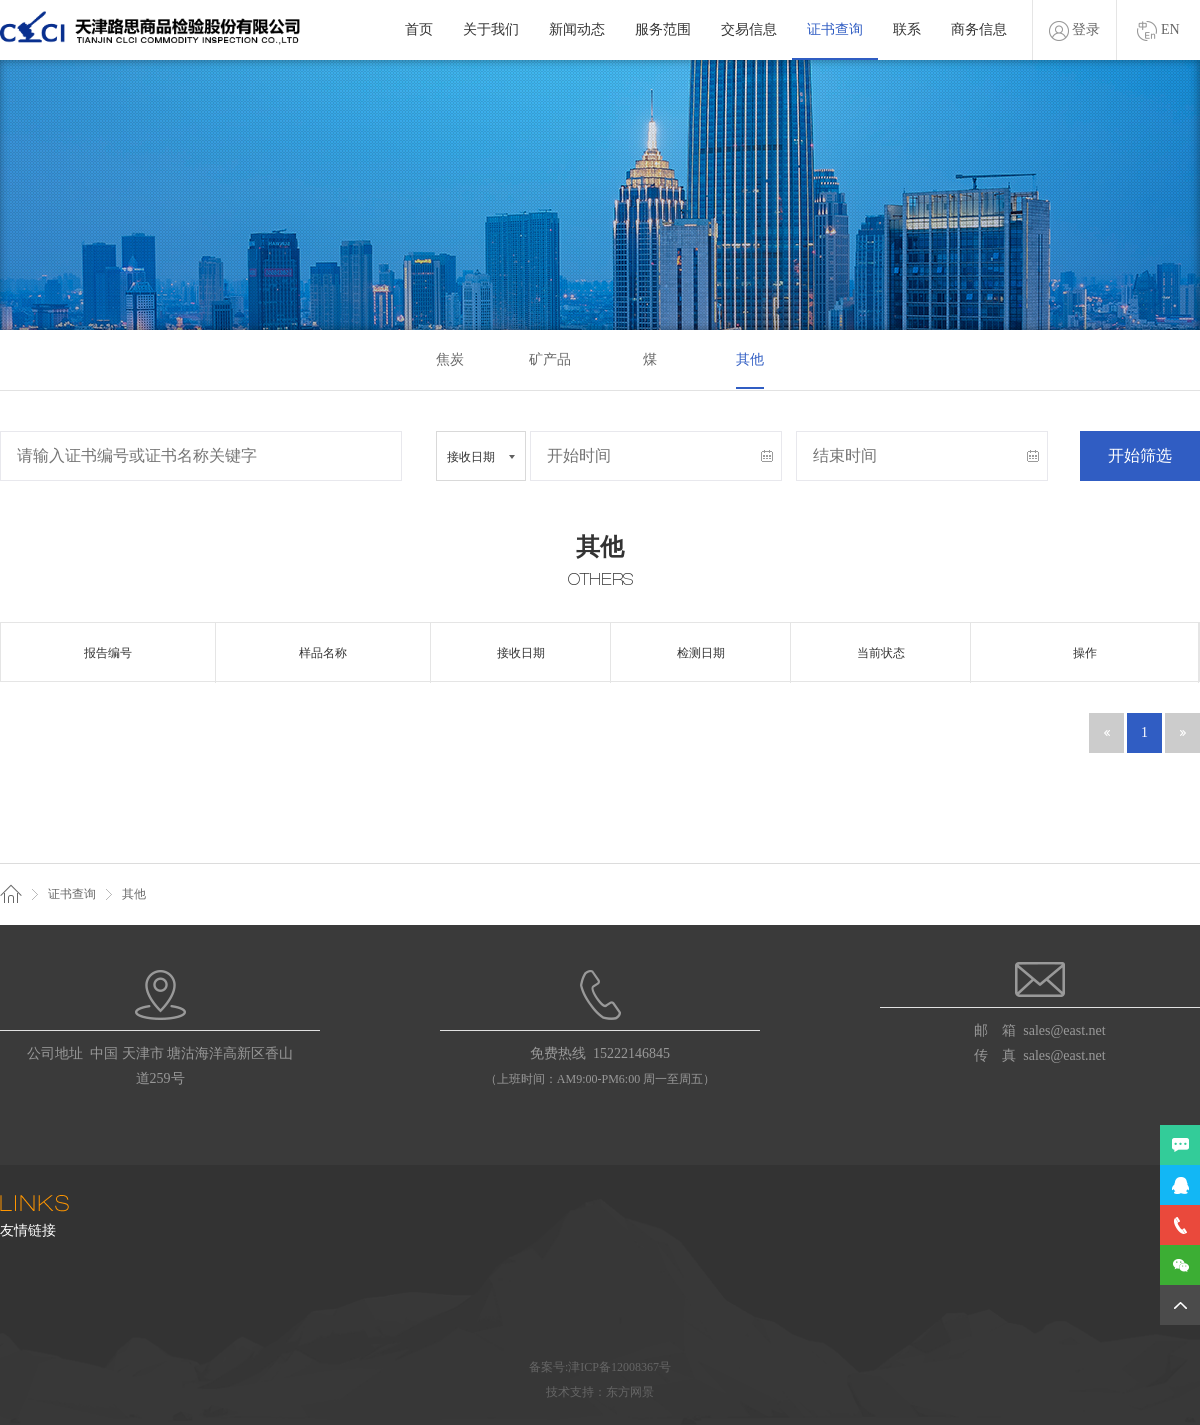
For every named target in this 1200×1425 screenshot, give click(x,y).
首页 (419, 29)
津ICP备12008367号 (619, 1367)
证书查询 (835, 29)
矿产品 (550, 359)
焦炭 (450, 359)
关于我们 (491, 29)
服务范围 (663, 29)
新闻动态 (577, 29)
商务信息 (979, 29)
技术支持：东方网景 (600, 1392)
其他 (750, 359)
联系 (907, 29)
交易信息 (749, 29)
